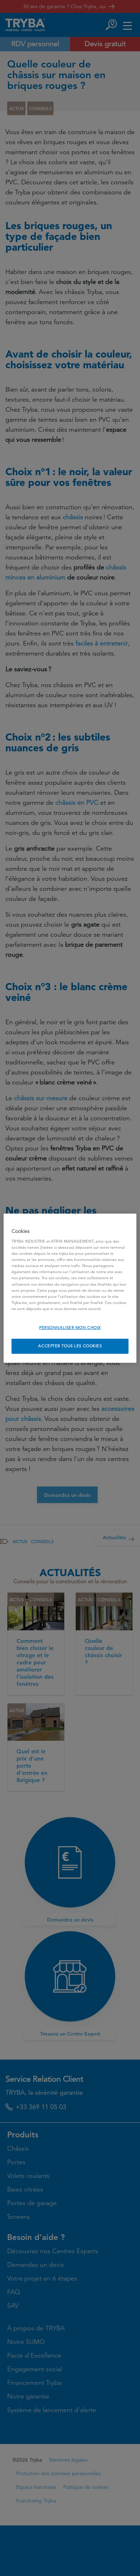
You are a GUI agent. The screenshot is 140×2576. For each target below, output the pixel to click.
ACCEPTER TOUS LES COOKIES (70, 1345)
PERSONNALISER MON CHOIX (70, 1327)
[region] (70, 1287)
